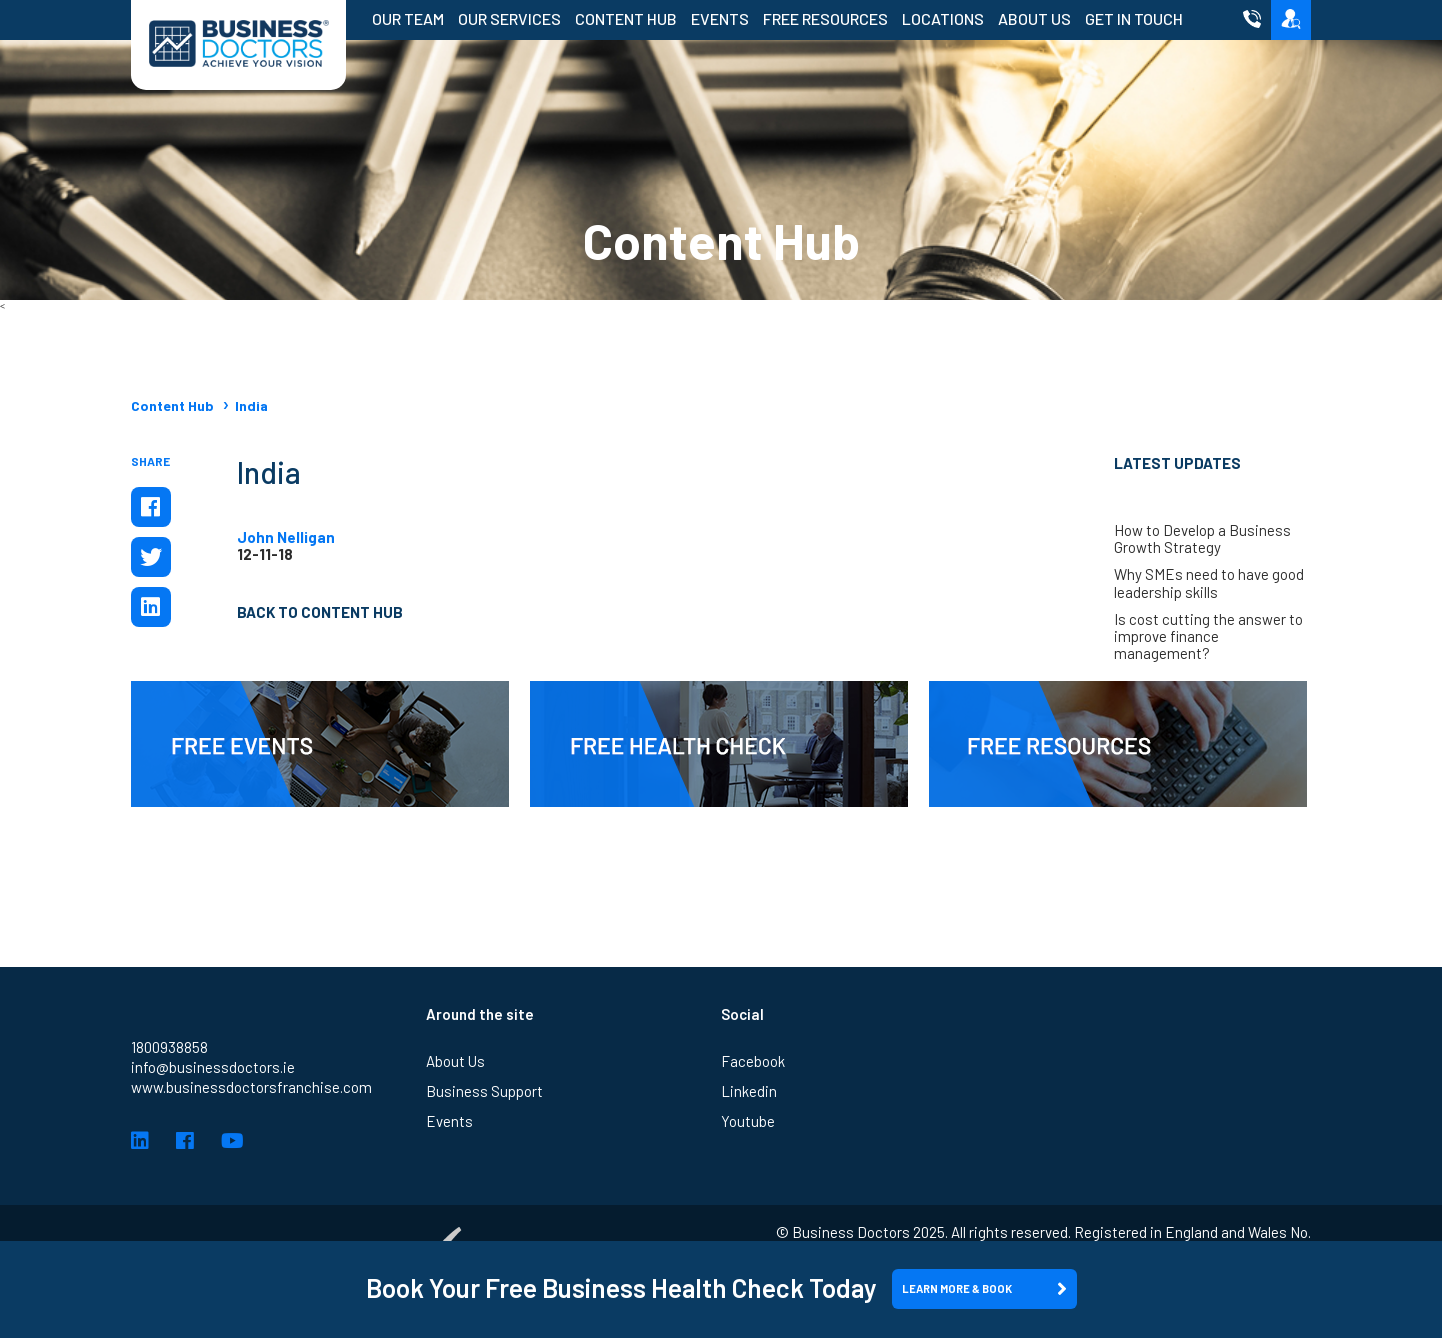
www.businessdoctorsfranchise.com (251, 1087)
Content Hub (626, 18)
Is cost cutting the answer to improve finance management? (1208, 637)
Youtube (748, 1121)
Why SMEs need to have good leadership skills (1209, 583)
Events (720, 18)
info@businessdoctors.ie (213, 1067)
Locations (943, 18)
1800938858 (169, 1047)
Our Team (408, 18)
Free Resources (825, 18)
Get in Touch (1134, 18)
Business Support (484, 1091)
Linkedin (749, 1091)
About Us (1034, 18)
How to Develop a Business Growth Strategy (1202, 539)
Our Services (509, 18)
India (251, 405)
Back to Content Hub (320, 612)
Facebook (753, 1061)
